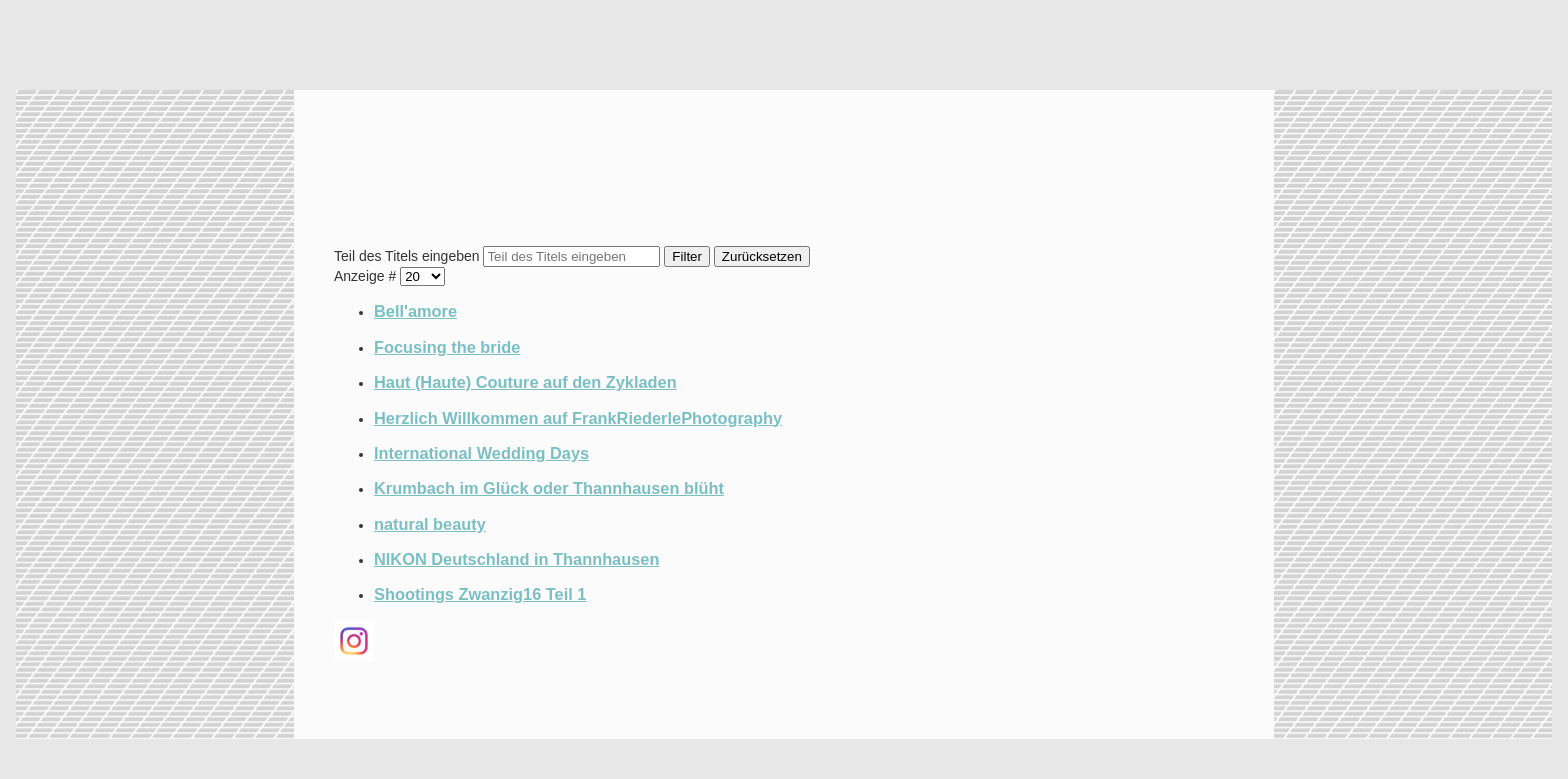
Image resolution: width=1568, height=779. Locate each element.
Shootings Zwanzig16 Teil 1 (480, 594)
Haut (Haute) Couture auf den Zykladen (525, 382)
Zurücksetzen (762, 256)
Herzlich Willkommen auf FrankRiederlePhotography (578, 418)
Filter (687, 256)
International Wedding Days (481, 453)
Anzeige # (367, 276)
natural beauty (430, 524)
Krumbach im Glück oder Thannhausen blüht (549, 488)
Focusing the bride (447, 347)
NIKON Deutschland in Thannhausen (516, 559)
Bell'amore (415, 311)
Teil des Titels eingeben (408, 256)
